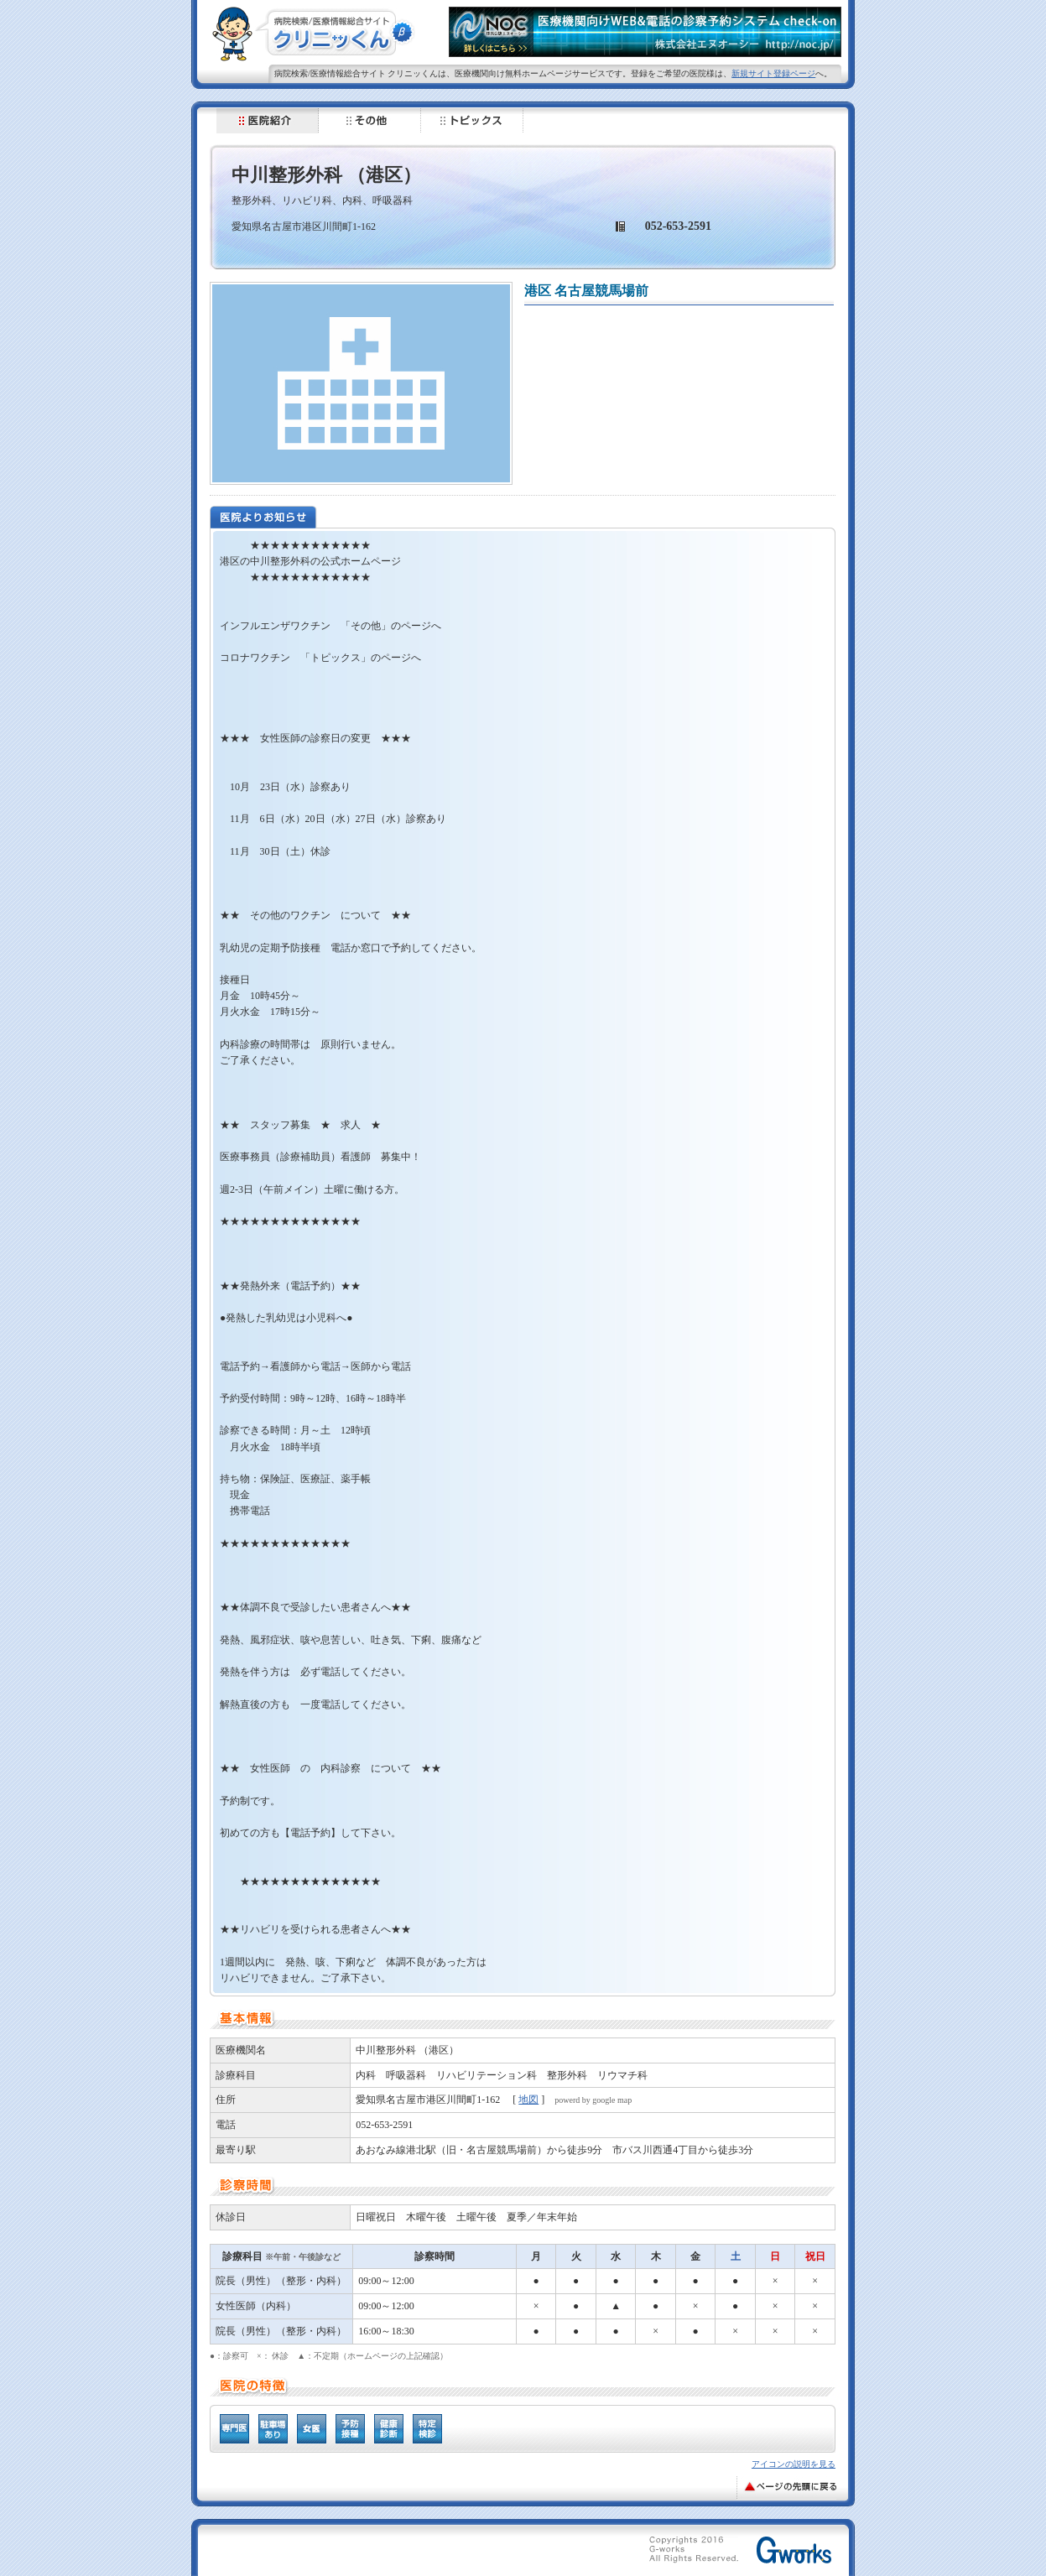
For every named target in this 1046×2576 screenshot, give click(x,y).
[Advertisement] (414, 2553)
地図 (528, 2099)
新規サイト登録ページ (773, 73)
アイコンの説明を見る (793, 2464)
